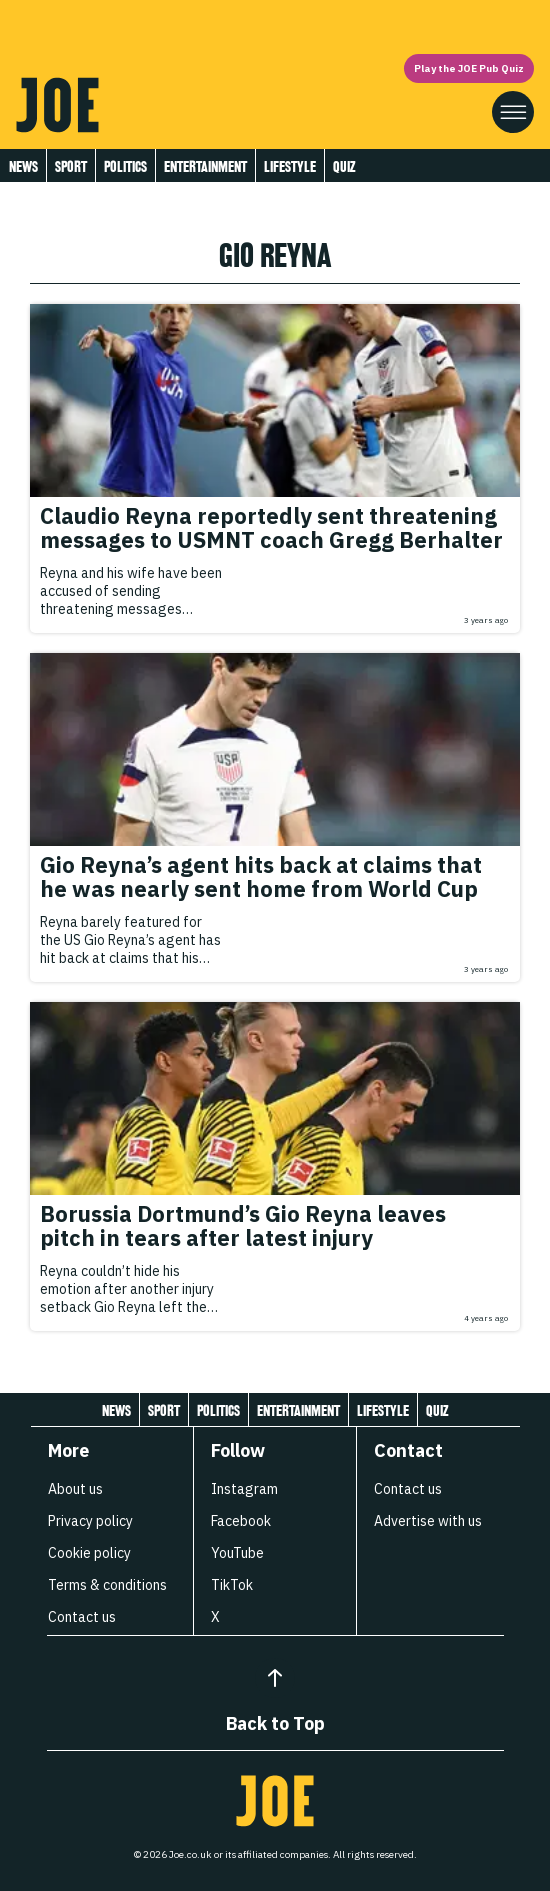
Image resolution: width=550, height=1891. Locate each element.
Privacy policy (90, 1521)
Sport (71, 166)
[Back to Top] (275, 1678)
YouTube (237, 1553)
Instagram (244, 1489)
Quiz (344, 166)
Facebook (241, 1521)
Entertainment (205, 166)
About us (75, 1489)
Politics (125, 166)
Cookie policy (89, 1553)
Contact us (82, 1617)
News (23, 166)
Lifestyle (290, 166)
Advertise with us (428, 1521)
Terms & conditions (107, 1585)
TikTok (232, 1585)
